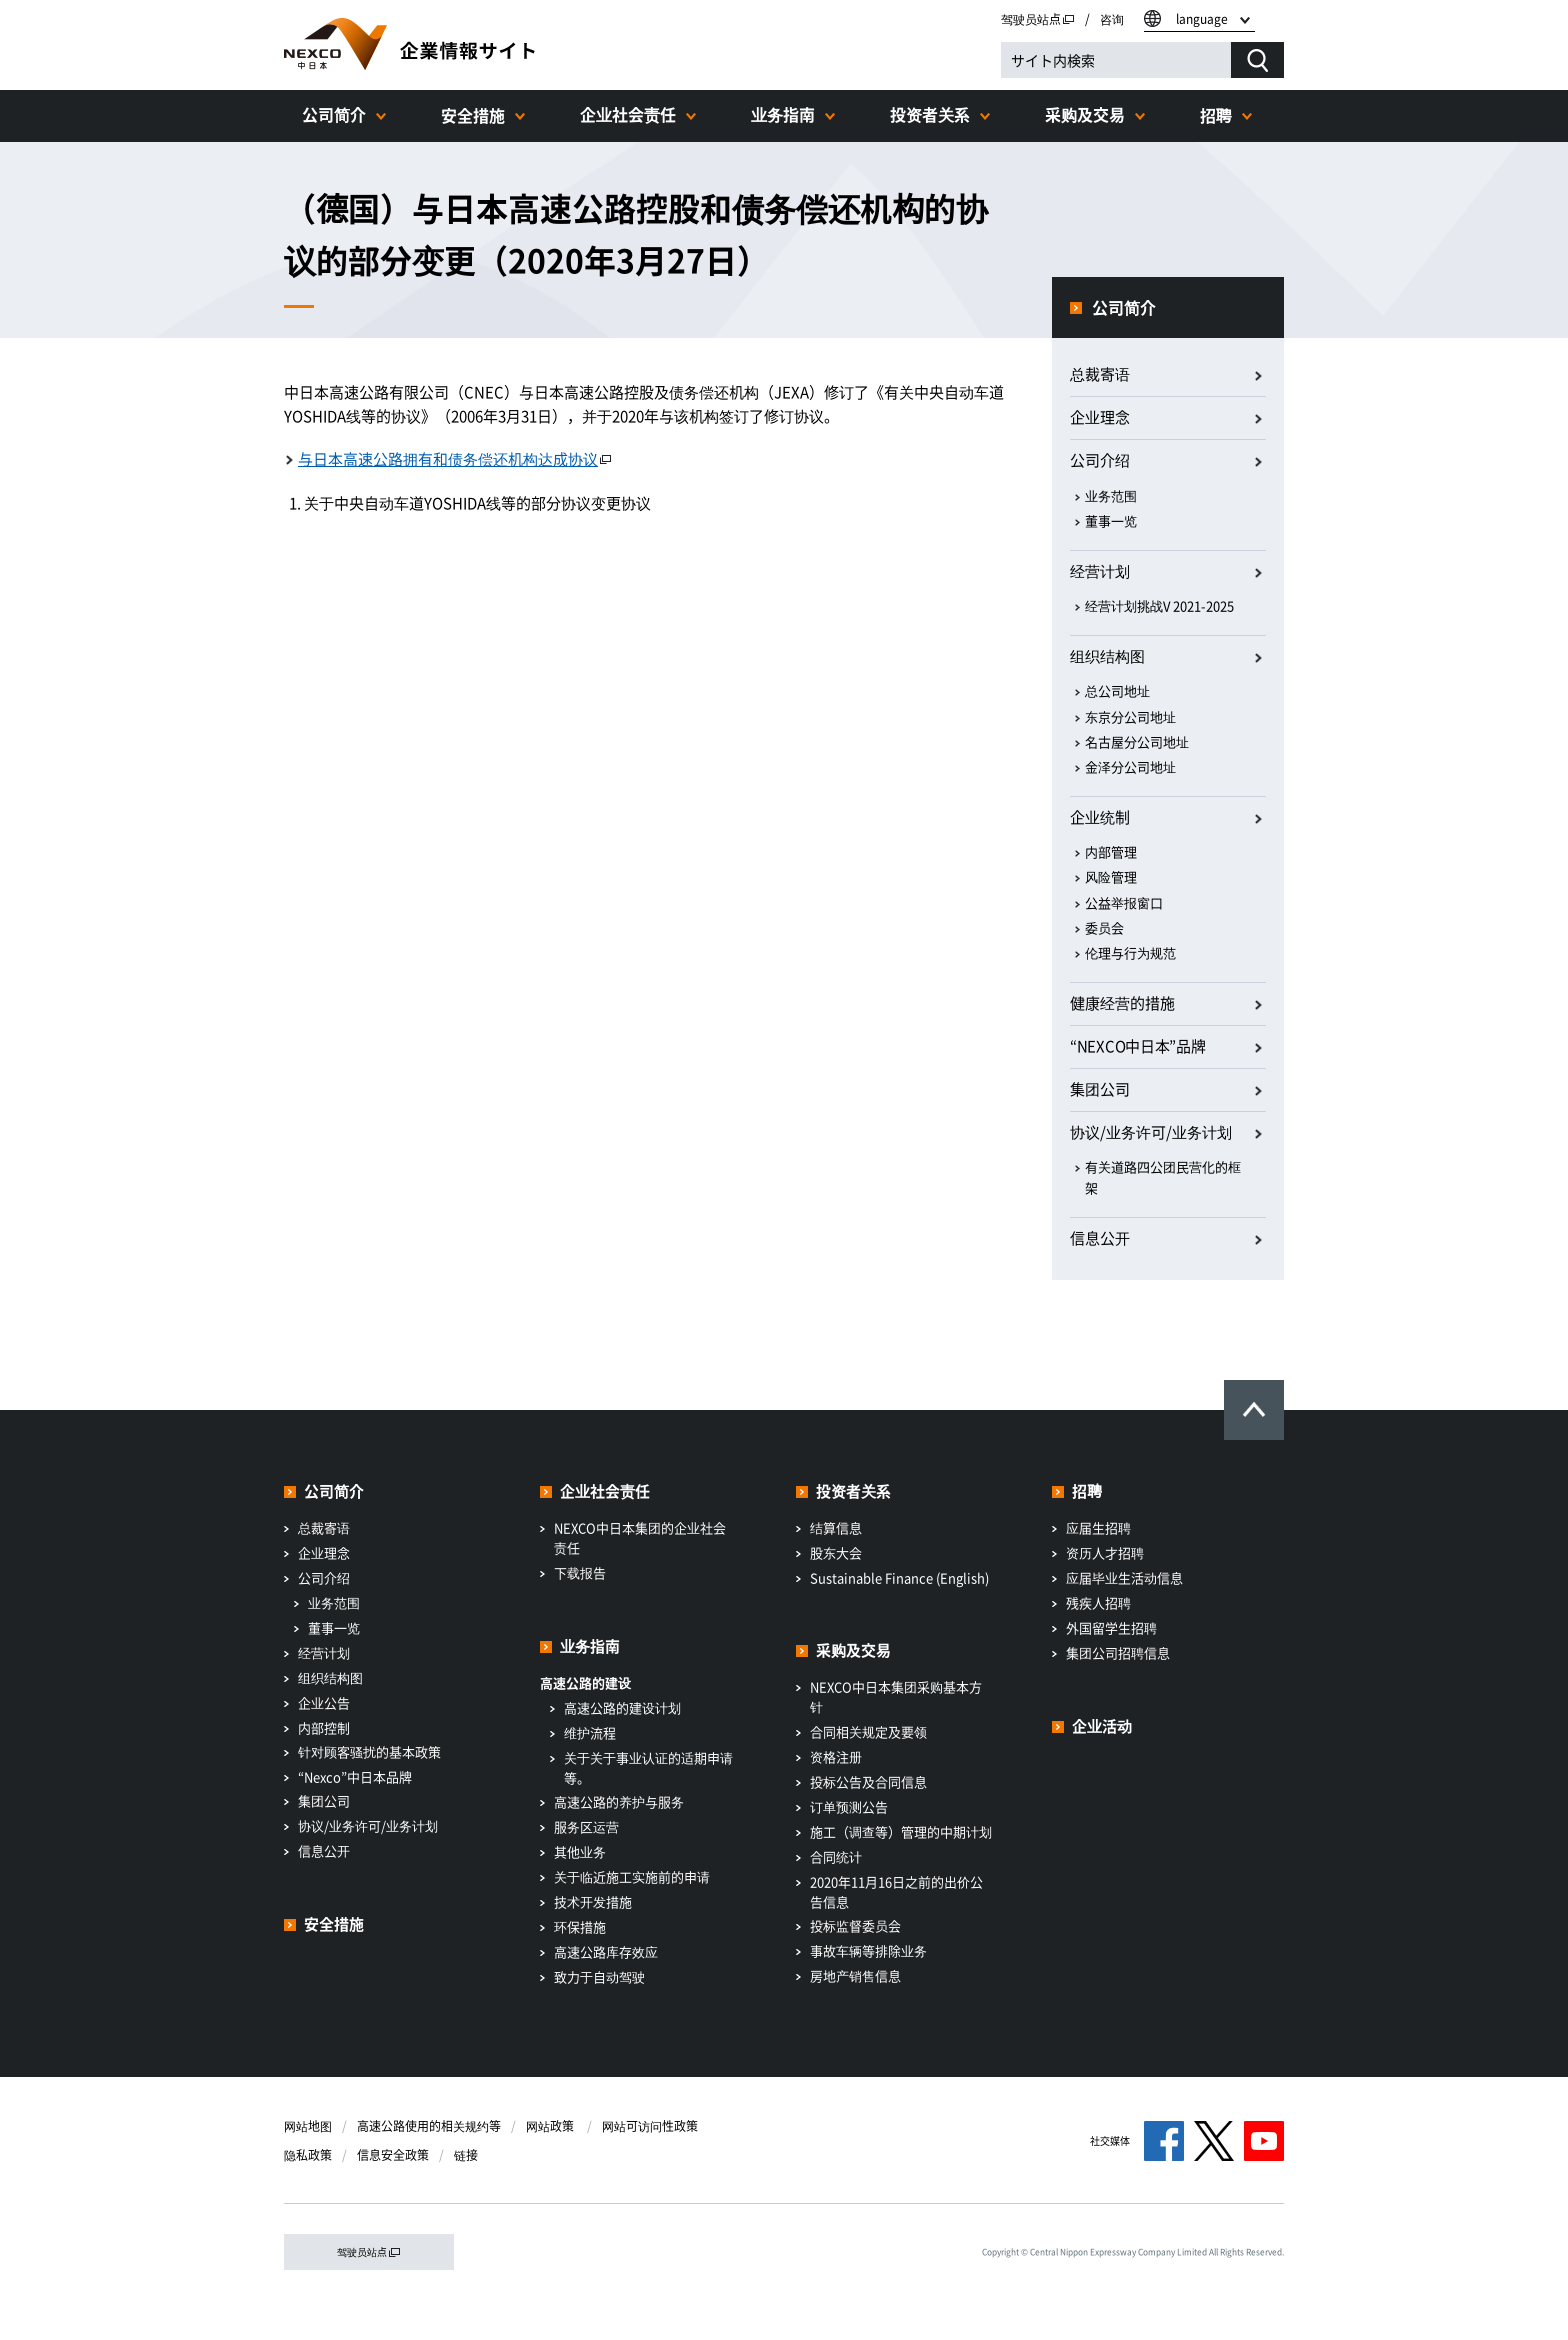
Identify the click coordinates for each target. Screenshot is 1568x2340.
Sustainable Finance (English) (899, 1577)
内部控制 (324, 1727)
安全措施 (473, 115)
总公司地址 (1117, 690)
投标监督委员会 (855, 1925)
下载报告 (580, 1572)
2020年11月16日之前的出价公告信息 (896, 1891)
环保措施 (580, 1926)
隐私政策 (308, 2155)
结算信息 (836, 1527)
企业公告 (324, 1702)
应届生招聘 (1098, 1527)
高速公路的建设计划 (622, 1707)
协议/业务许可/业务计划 (368, 1825)
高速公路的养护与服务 (619, 1801)
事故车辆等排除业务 (868, 1950)
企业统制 (1100, 817)
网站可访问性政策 (650, 2126)
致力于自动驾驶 (599, 1976)
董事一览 (1111, 520)
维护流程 (590, 1732)
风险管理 (1111, 876)
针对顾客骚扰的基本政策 (369, 1751)
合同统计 (836, 1856)
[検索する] (1257, 60)
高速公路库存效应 (606, 1951)
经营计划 (1100, 571)
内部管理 (1111, 851)
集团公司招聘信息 (1118, 1652)
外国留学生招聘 (1111, 1627)
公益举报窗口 (1124, 902)
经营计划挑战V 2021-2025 (1159, 605)
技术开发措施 (593, 1901)
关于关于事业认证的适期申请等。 (648, 1767)
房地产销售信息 (855, 1975)
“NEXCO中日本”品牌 (1137, 1046)
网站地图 (308, 2126)
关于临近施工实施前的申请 (632, 1876)
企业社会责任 (628, 114)
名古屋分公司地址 (1137, 741)
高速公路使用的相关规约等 (429, 2126)
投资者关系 (930, 114)
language (1202, 19)
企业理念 (1100, 417)
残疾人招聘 (1098, 1602)
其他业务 (580, 1851)
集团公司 (1100, 1089)
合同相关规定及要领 (868, 1731)
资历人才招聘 (1105, 1552)
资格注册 (836, 1756)
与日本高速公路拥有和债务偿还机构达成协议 (455, 459)
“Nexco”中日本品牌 (355, 1776)
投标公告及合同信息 (868, 1781)
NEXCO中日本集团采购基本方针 (896, 1696)
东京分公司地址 (1130, 716)
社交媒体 (1110, 2140)
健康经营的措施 (1122, 1003)
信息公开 (1100, 1238)
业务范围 (1111, 495)
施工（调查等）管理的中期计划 (901, 1831)
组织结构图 (1107, 656)
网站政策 (551, 2126)
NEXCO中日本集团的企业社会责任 (640, 1537)
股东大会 (836, 1552)
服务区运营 (586, 1826)
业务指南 (783, 114)
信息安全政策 (393, 2155)
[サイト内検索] (1116, 60)
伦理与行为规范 (1130, 952)
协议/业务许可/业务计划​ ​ (1152, 1132)
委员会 (1104, 927)
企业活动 (1102, 1726)
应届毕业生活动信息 (1124, 1577)
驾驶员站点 (1038, 19)
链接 (466, 2155)
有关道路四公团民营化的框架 (1163, 1177)
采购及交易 (1085, 114)
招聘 (1216, 115)
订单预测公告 (849, 1806)
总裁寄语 (1100, 374)
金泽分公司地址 (1130, 766)
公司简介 (334, 114)
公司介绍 (1100, 460)
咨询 (1112, 19)
